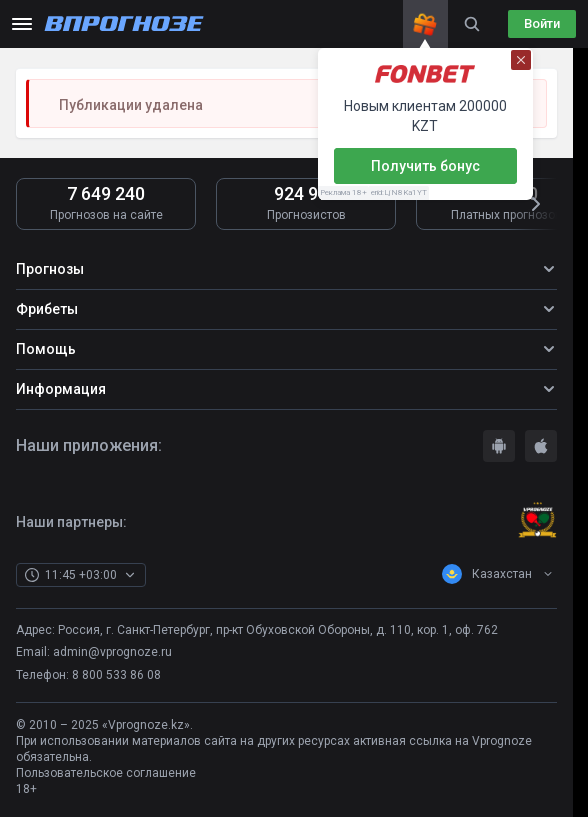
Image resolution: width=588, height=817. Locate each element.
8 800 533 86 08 (116, 675)
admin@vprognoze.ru (112, 652)
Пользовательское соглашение (106, 773)
